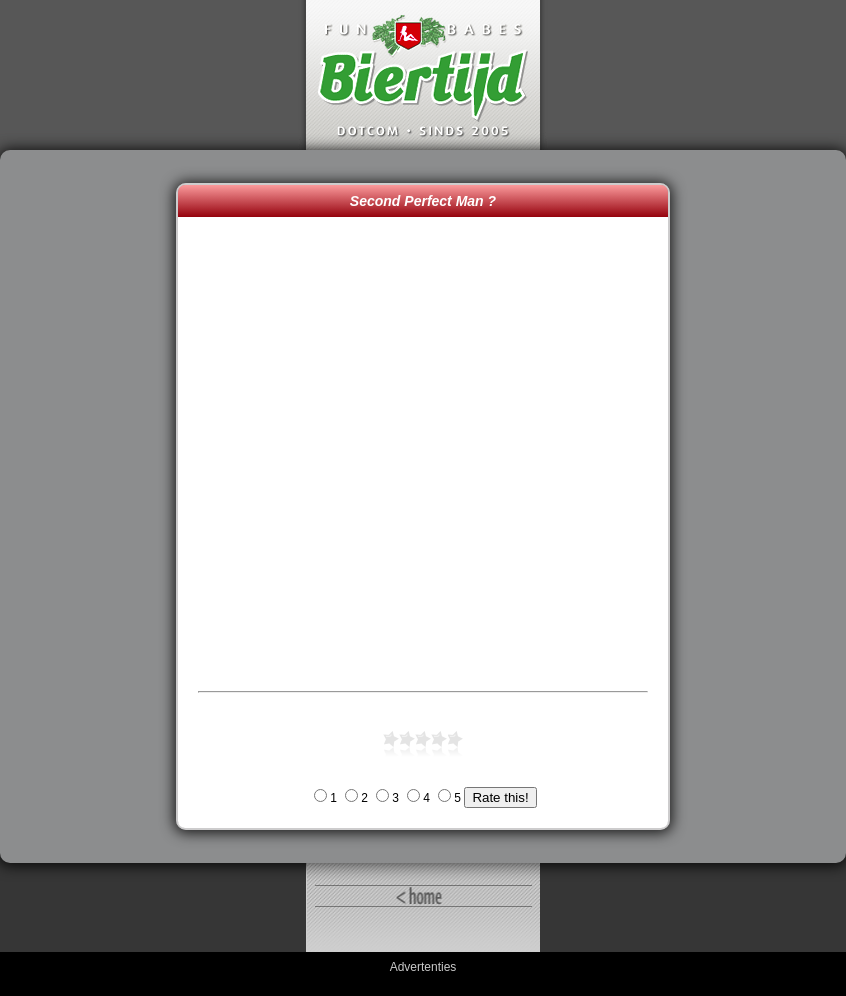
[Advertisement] (93, 507)
